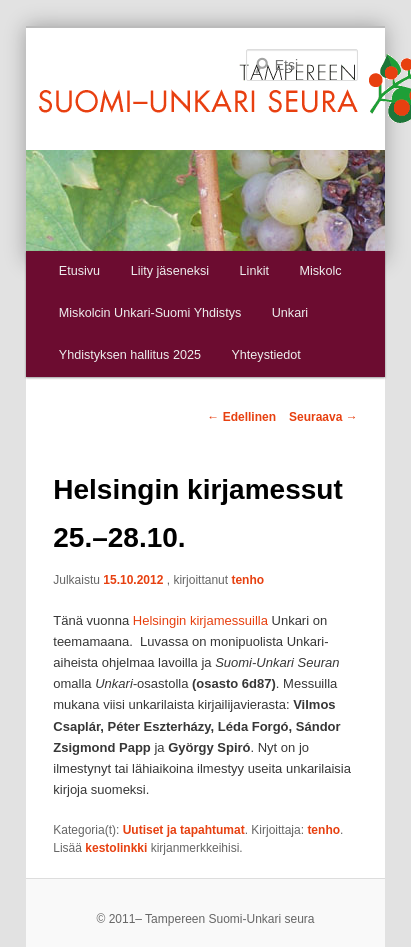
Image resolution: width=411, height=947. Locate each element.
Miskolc (321, 271)
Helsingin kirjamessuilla (200, 620)
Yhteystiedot (265, 355)
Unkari (290, 313)
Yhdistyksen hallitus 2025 (130, 355)
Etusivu (79, 271)
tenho (247, 580)
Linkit (254, 271)
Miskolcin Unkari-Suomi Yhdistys (150, 313)
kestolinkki (116, 848)
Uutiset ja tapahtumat (184, 830)
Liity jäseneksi (170, 271)
